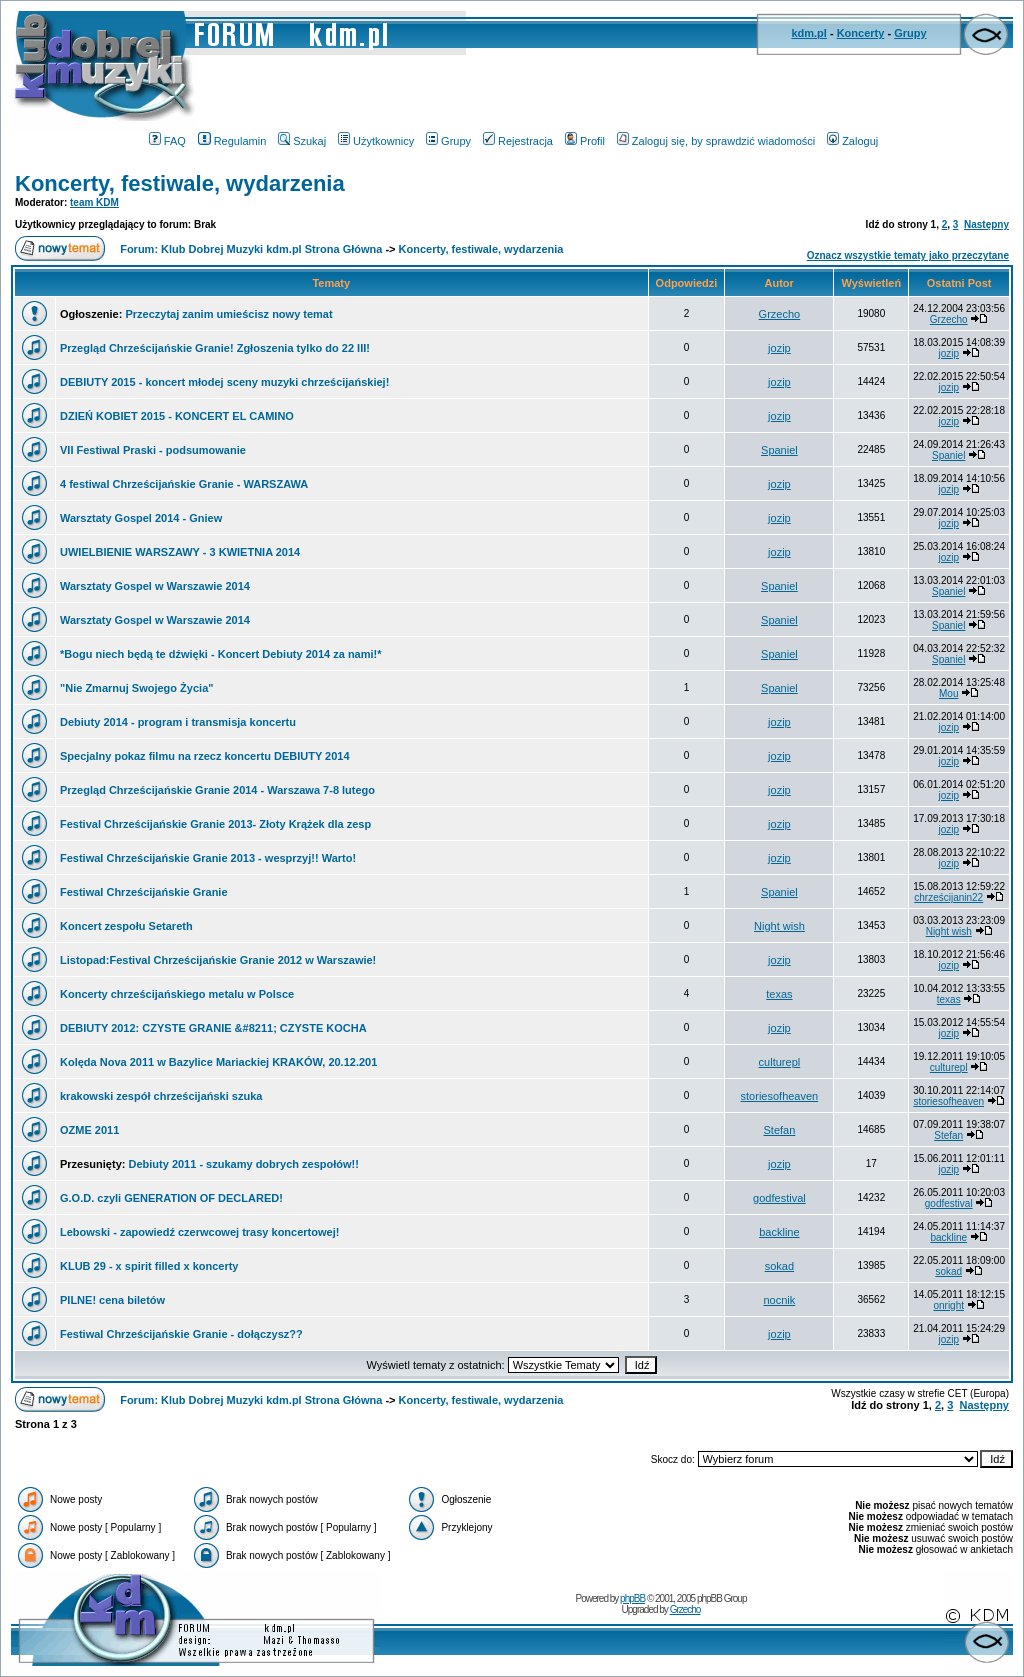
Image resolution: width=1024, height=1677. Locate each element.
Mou (948, 693)
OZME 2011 (89, 1130)
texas (779, 994)
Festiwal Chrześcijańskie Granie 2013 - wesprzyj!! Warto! (208, 858)
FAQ (167, 141)
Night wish (779, 926)
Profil (585, 141)
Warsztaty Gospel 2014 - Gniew (141, 518)
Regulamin (232, 141)
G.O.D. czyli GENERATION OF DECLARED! (171, 1198)
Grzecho (780, 314)
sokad (779, 1266)
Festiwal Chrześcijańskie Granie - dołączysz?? (181, 1334)
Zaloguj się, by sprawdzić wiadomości (716, 141)
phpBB (632, 1598)
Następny (986, 224)
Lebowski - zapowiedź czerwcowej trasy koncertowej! (199, 1232)
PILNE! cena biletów (112, 1300)
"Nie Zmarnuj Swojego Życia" (136, 688)
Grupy (910, 33)
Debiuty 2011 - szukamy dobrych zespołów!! (243, 1164)
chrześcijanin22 (948, 897)
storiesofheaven (780, 1096)
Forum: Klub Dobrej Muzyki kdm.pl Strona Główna (251, 249)
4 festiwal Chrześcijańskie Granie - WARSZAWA (184, 484)
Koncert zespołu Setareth (126, 926)
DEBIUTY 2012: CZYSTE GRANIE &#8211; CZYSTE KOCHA (213, 1028)
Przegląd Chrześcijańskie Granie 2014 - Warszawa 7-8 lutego (217, 790)
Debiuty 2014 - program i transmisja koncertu (178, 722)
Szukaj (302, 141)
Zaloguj (852, 141)
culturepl (780, 1062)
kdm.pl (808, 33)
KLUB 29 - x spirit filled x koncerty (149, 1266)
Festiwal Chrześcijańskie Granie (144, 892)
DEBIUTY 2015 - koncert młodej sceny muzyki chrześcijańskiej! (224, 382)
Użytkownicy (376, 141)
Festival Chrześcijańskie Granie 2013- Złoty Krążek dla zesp (215, 824)
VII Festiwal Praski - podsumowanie (153, 450)
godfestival (779, 1198)
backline (779, 1232)
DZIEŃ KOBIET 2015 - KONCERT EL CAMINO (177, 416)
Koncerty (861, 33)
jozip (779, 348)
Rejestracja (518, 141)
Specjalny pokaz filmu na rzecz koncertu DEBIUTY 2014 (205, 756)
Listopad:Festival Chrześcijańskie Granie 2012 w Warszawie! (218, 960)
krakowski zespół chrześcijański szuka (161, 1096)
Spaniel (779, 450)
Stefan (780, 1130)
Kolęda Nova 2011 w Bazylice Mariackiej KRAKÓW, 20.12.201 (218, 1062)
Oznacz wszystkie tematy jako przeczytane (908, 255)
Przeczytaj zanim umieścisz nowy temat (228, 314)
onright (948, 1305)
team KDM (94, 202)
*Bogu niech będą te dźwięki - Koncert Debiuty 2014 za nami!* (221, 654)
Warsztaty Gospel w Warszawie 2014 (155, 586)
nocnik (780, 1300)
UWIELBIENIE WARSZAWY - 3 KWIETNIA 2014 (180, 552)
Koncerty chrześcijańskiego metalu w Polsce (177, 994)
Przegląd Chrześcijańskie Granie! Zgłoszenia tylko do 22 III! (215, 348)
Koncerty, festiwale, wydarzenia (180, 183)
